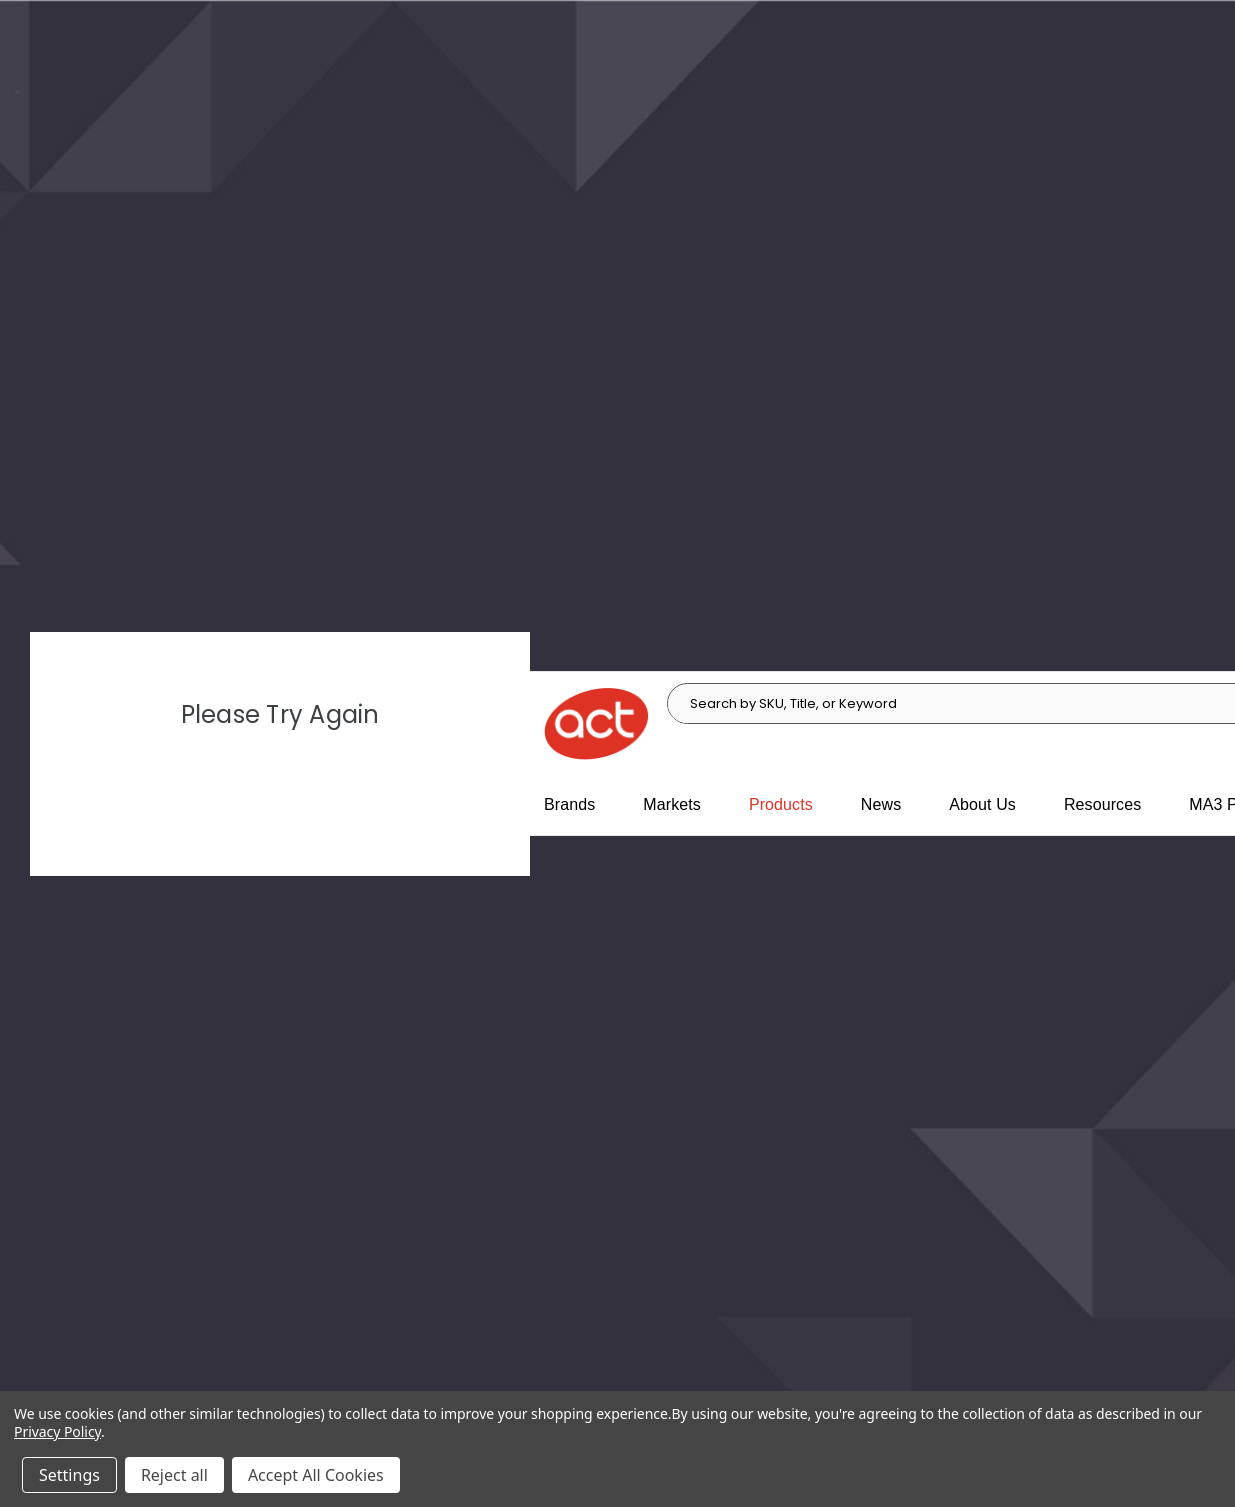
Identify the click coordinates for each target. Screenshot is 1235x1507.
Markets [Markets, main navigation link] (672, 804)
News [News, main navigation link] (881, 804)
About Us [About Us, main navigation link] (982, 804)
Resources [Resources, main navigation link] (1102, 804)
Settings (69, 1475)
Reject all (174, 1475)
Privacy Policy (57, 1431)
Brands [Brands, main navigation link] (569, 804)
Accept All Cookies (316, 1475)
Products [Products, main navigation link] (781, 804)
